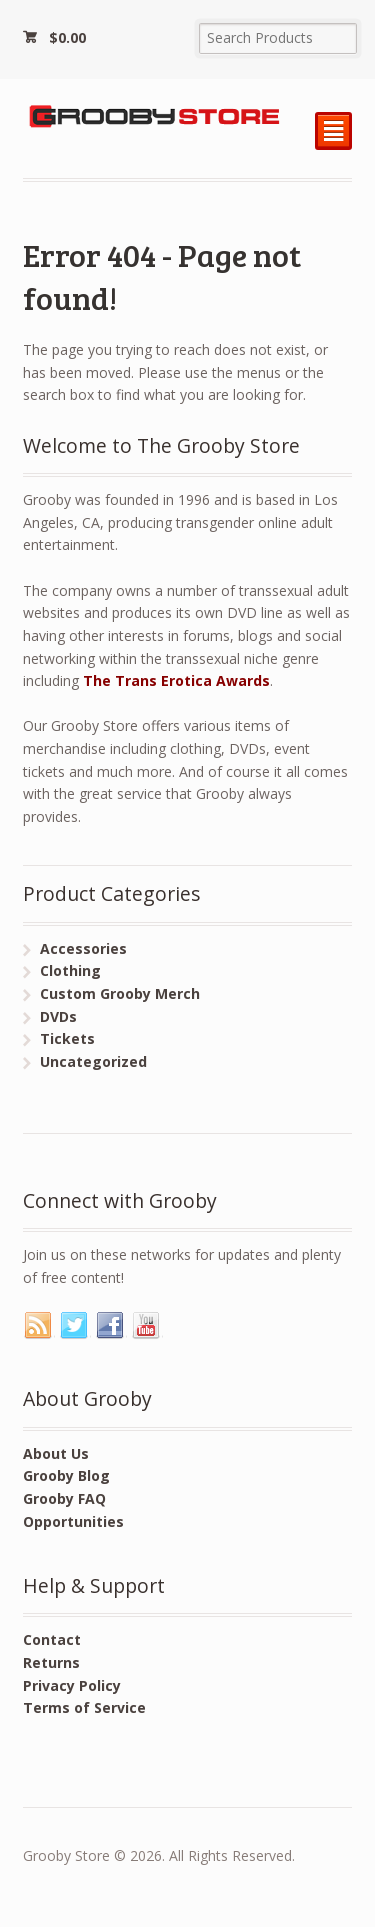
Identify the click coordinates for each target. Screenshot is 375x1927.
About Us (56, 1453)
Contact (52, 1639)
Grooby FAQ (64, 1498)
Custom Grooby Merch (120, 993)
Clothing (70, 970)
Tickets (67, 1038)
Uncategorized (93, 1061)
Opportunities (73, 1521)
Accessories (83, 948)
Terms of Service (84, 1707)
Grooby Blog (66, 1475)
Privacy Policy (72, 1685)
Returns (51, 1662)
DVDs (58, 1016)
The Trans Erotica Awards (176, 680)
